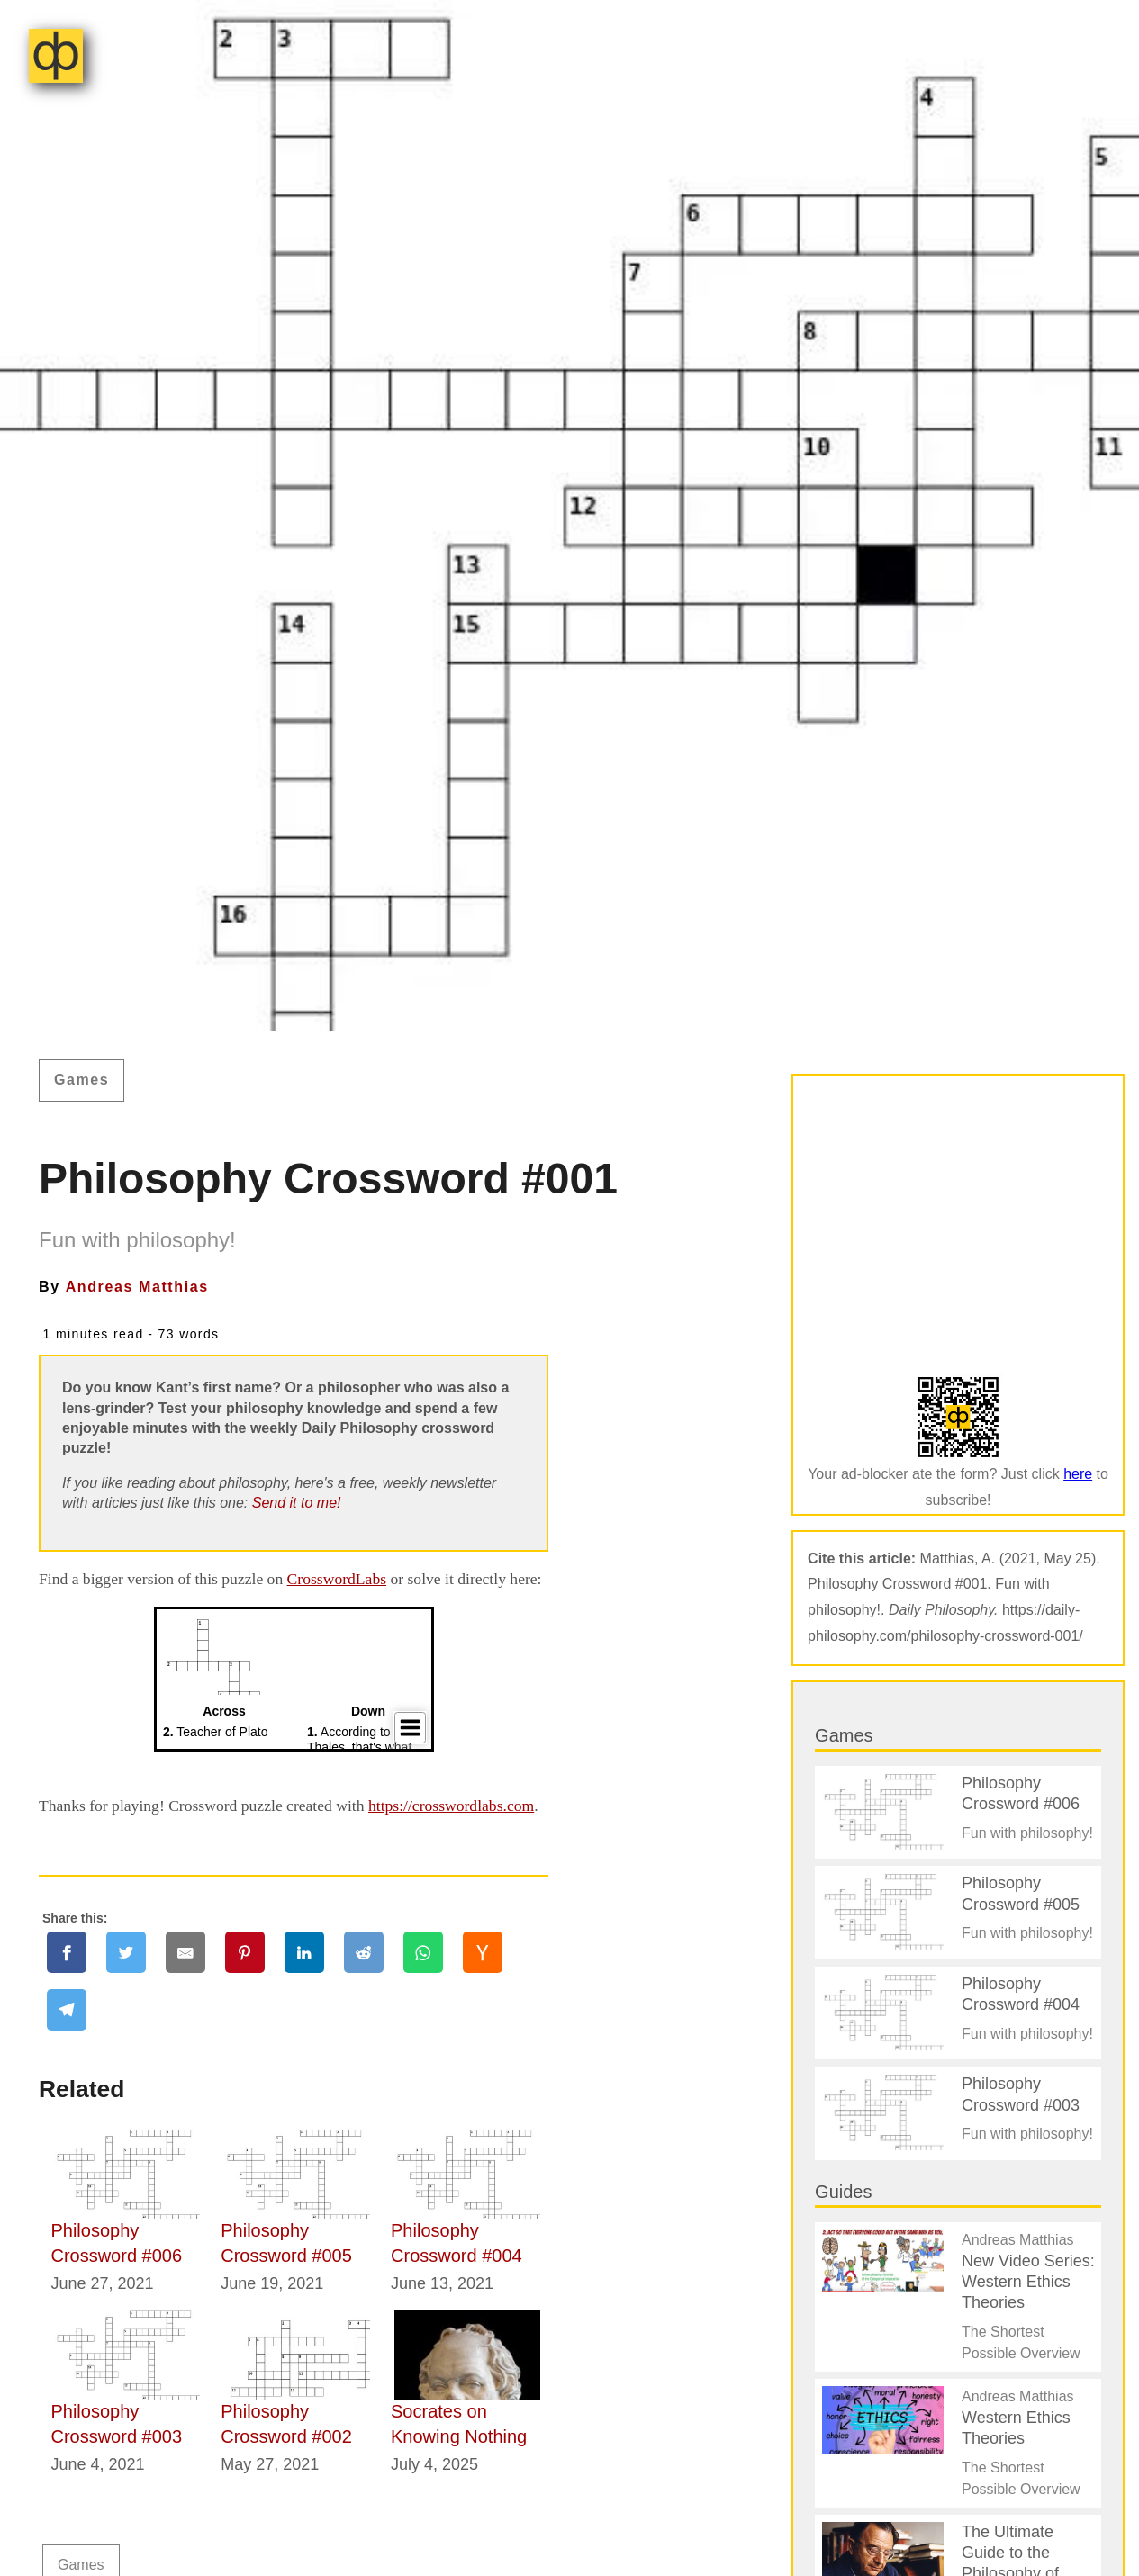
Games (81, 1079)
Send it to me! (296, 1502)
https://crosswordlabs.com (451, 1806)
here (1077, 1474)
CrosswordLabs (336, 1579)
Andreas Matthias (137, 1286)
